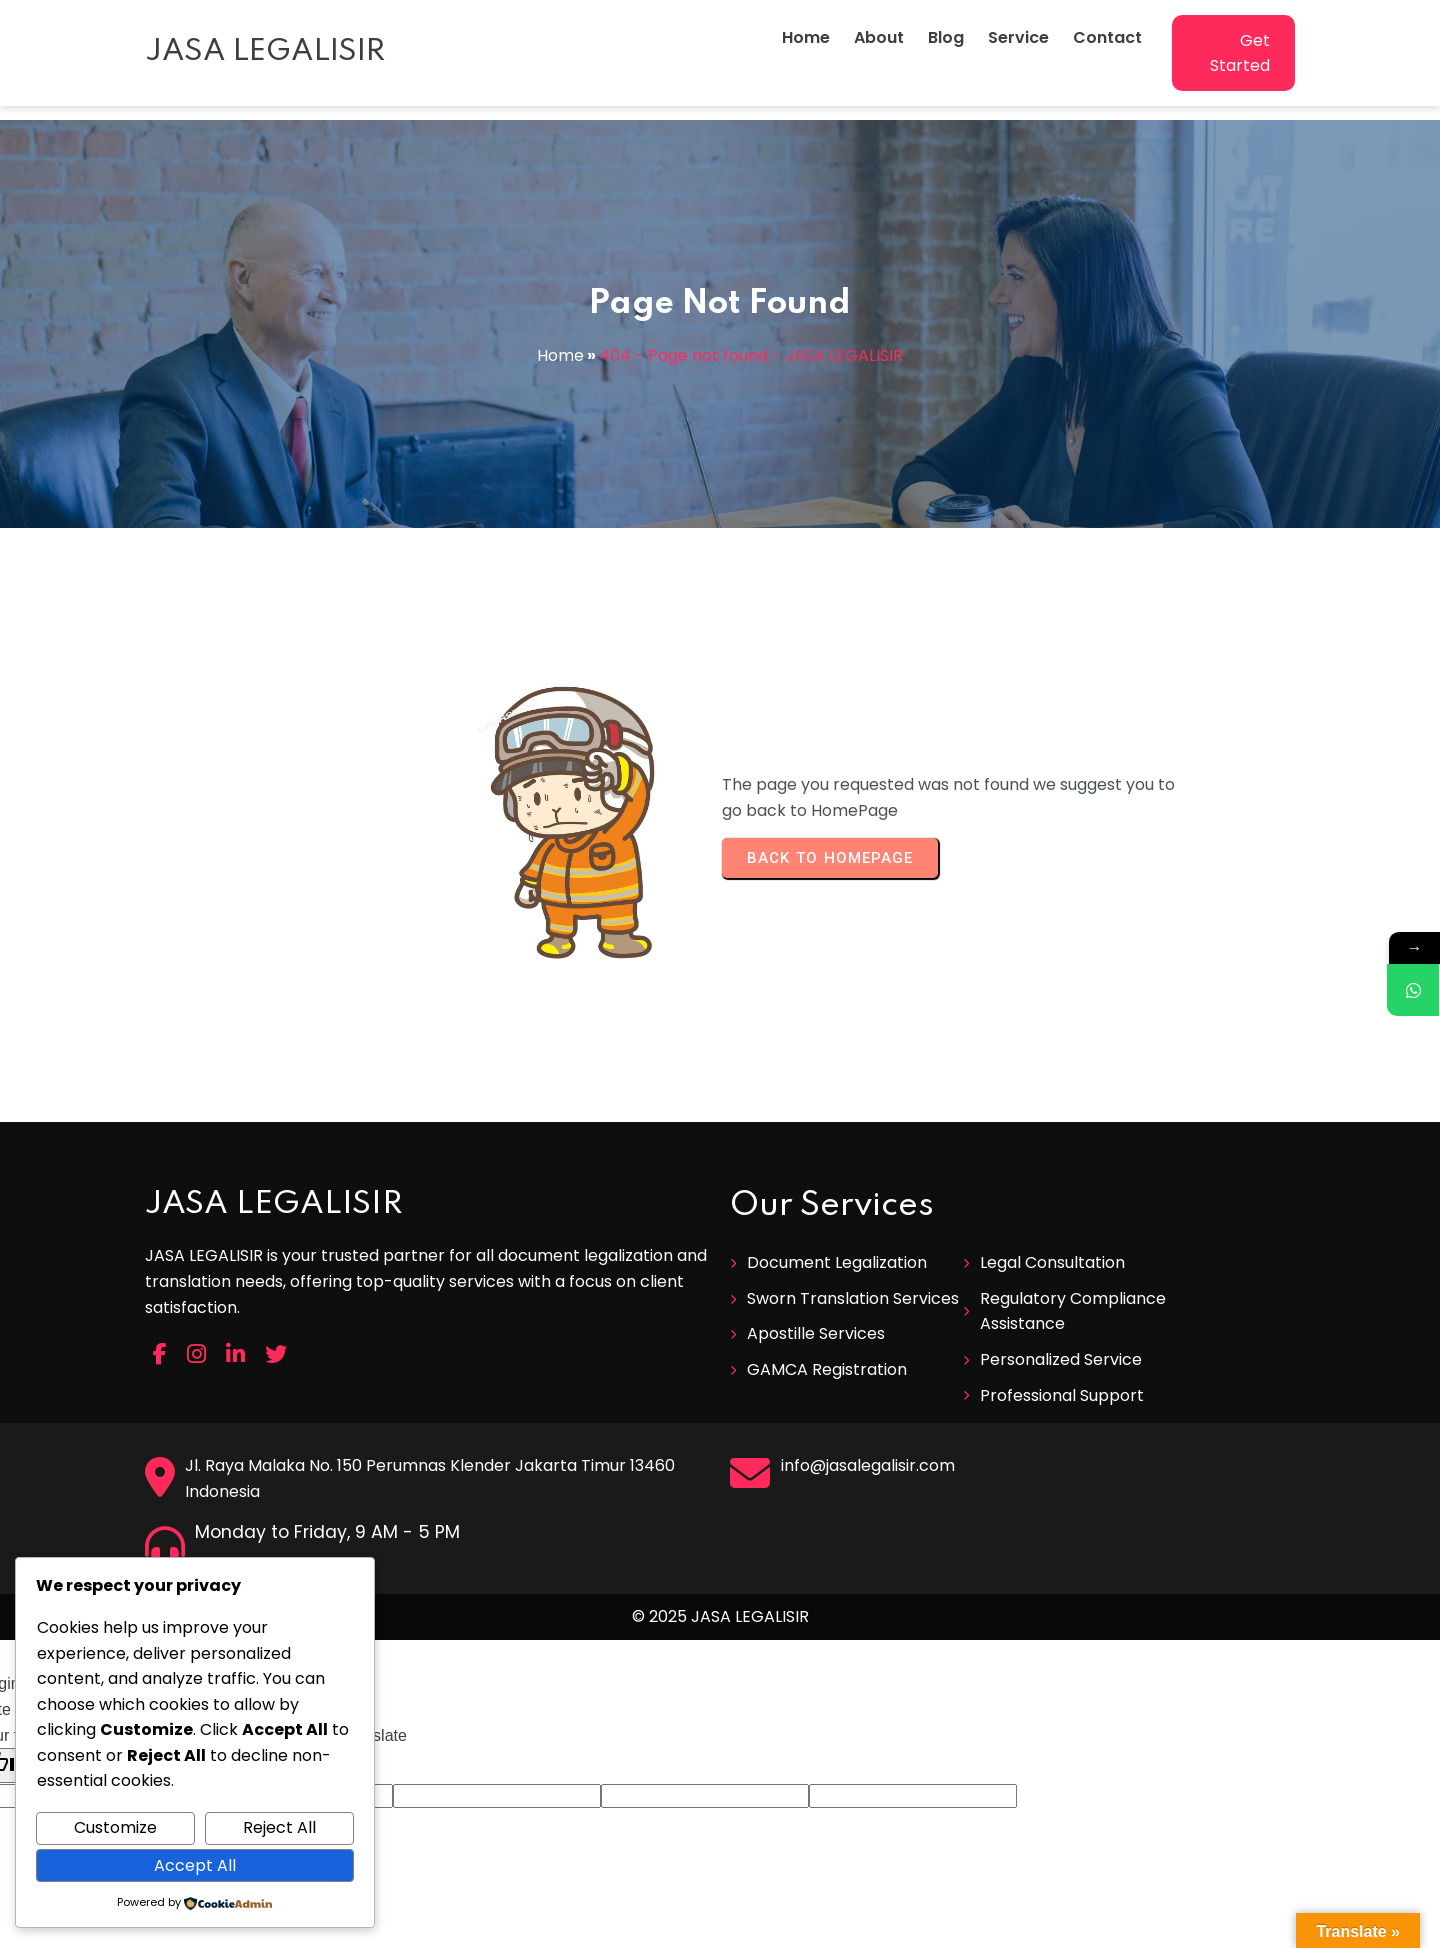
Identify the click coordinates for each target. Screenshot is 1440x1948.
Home (560, 355)
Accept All (195, 1865)
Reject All (279, 1827)
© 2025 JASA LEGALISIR (720, 1495)
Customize (115, 1827)
